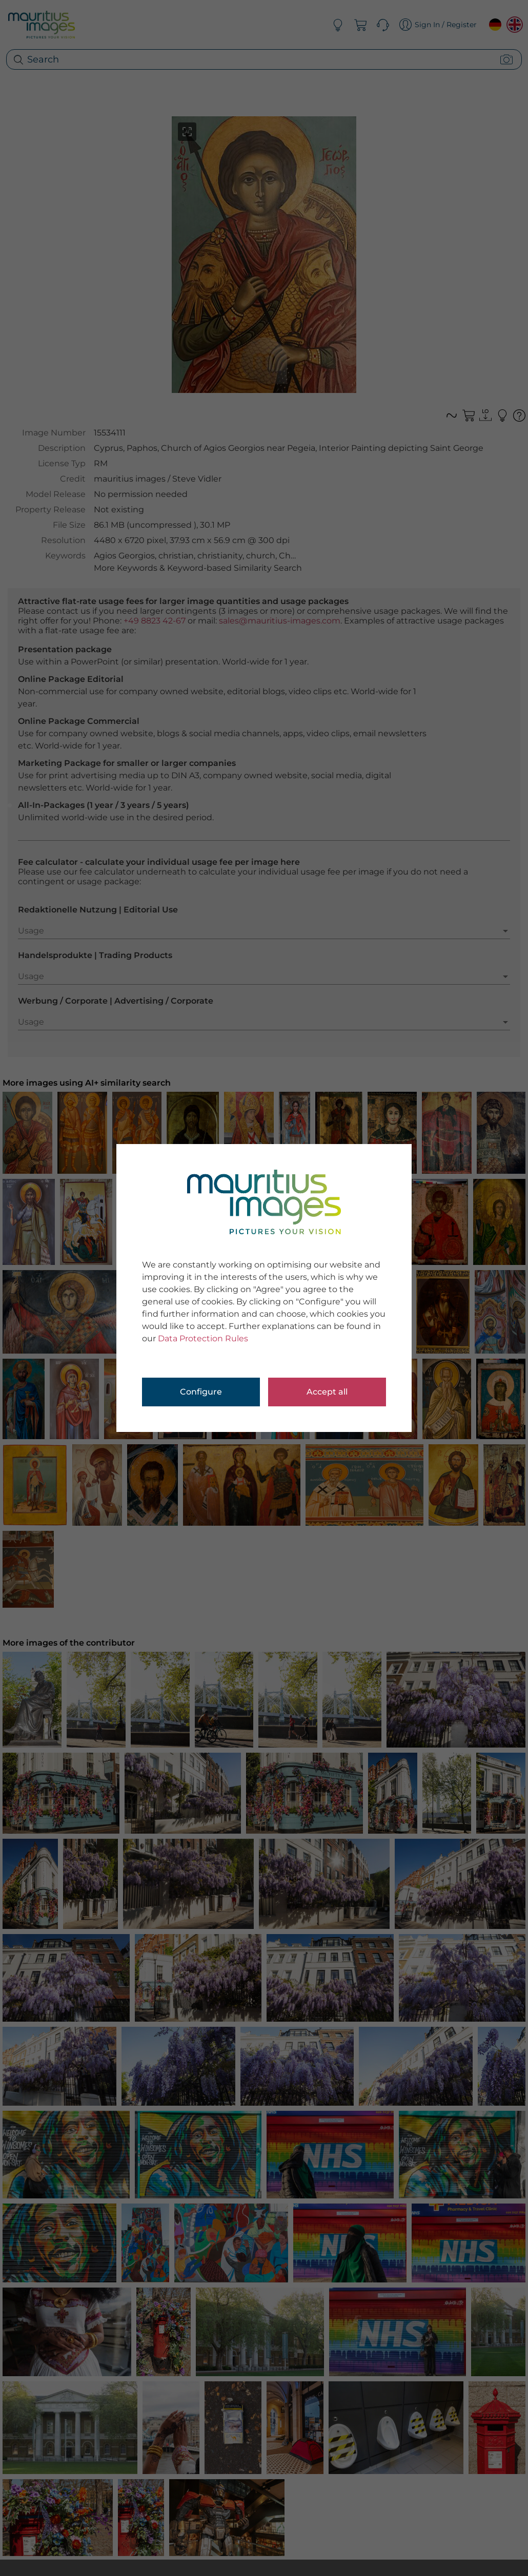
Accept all (327, 1392)
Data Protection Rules (203, 1338)
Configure (201, 1392)
